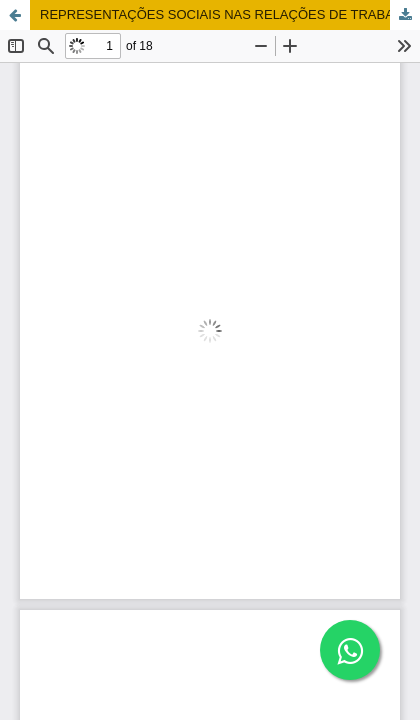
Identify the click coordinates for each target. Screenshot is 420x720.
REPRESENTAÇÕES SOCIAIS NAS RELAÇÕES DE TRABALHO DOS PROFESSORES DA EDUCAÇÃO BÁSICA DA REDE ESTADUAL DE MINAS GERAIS (230, 14)
